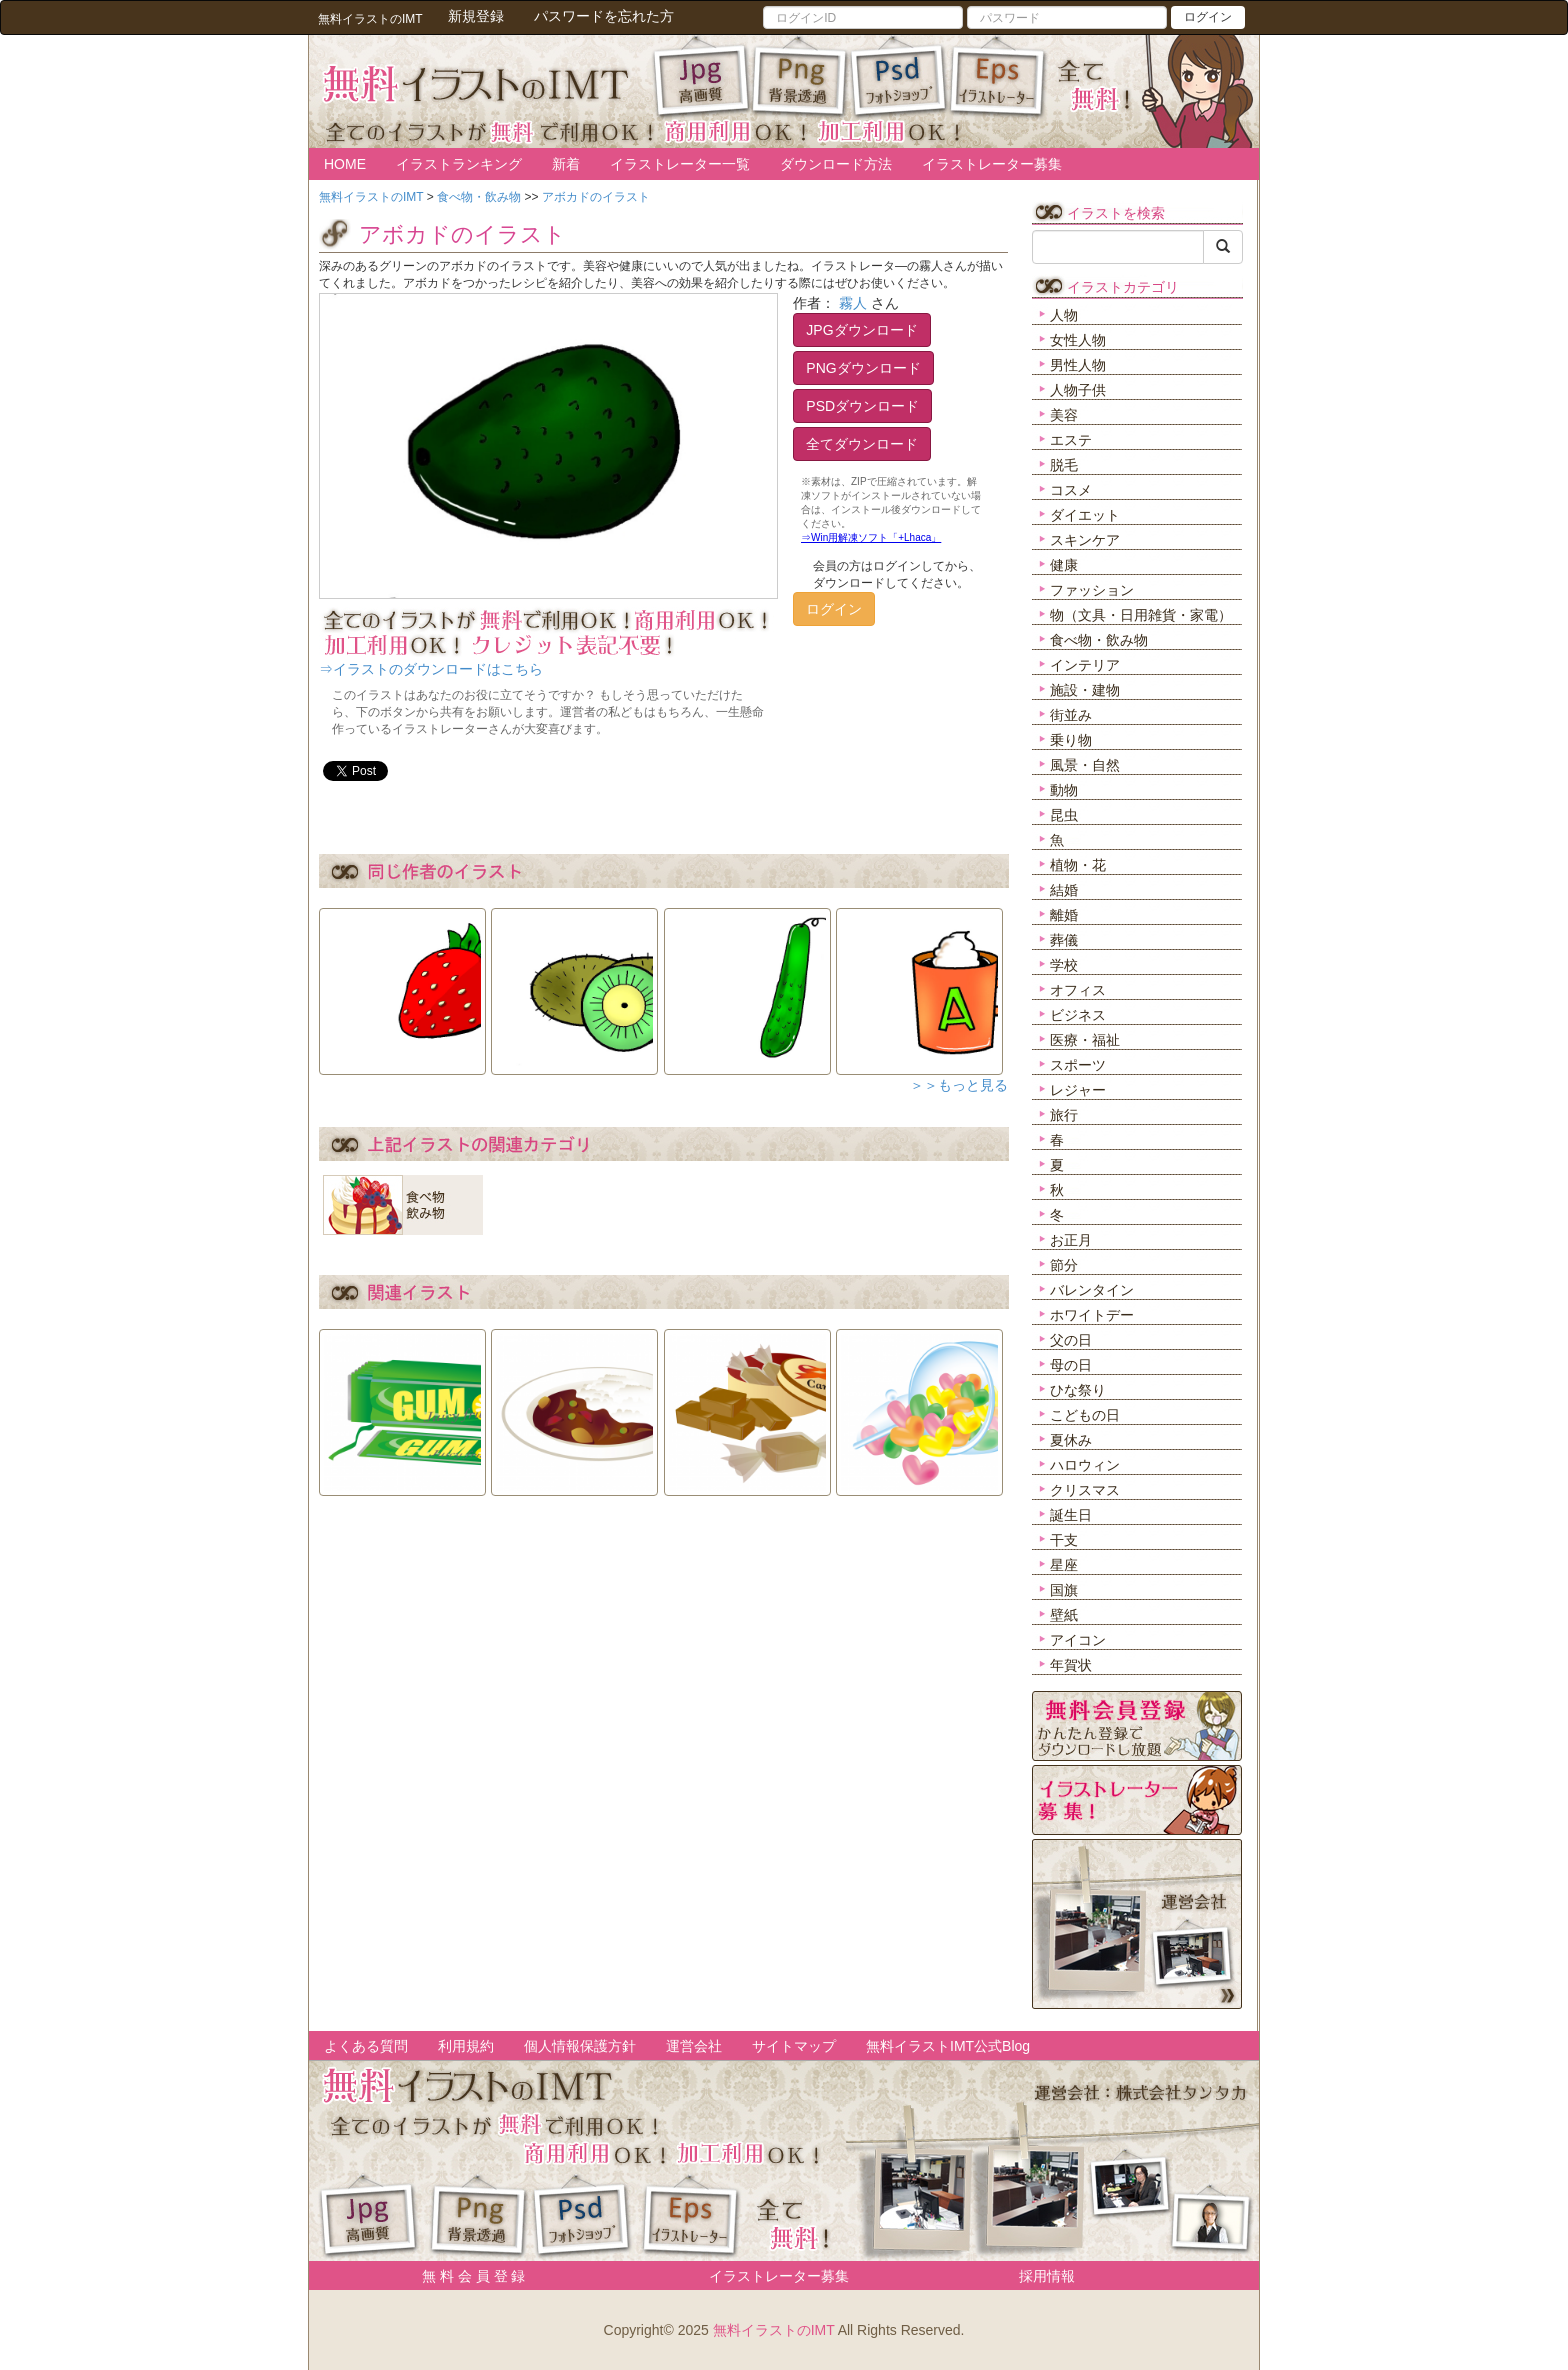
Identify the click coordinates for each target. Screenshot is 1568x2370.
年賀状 (1071, 1665)
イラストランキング (459, 164)
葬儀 (1064, 940)
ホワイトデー (1092, 1315)
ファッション (1092, 590)
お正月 (1071, 1240)
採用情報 (1047, 2276)
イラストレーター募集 (992, 164)
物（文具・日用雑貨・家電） (1141, 615)
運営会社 (694, 2046)
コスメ (1071, 490)
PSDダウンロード (862, 406)
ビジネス (1078, 1015)
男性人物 (1078, 365)
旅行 (1064, 1115)
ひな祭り (1078, 1390)
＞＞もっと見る (959, 1085)
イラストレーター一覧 (680, 164)
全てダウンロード (862, 444)
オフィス (1078, 990)
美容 (1064, 415)
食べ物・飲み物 (1099, 640)
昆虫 (1064, 815)
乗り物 (1071, 740)
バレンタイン (1092, 1290)
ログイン (1208, 17)
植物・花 (1078, 865)
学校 (1064, 965)
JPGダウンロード (861, 330)
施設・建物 (1085, 690)
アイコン (1078, 1640)
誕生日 (1071, 1515)
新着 (566, 164)
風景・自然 (1085, 765)
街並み (1071, 715)
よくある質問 (366, 2046)
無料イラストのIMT (774, 2330)
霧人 (853, 303)
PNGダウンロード (863, 368)
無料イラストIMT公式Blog (948, 2046)
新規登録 (476, 16)
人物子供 (1078, 390)
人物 (1064, 315)
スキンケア (1085, 540)
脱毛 (1064, 465)
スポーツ (1078, 1065)
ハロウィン (1085, 1465)
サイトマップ (794, 2046)
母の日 (1071, 1365)
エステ (1071, 440)
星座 (1064, 1565)
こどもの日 (1085, 1415)
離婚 (1064, 915)
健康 (1064, 565)
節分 (1064, 1265)
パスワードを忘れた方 (604, 16)
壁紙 (1064, 1615)
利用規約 (466, 2046)
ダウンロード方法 (836, 164)
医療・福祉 (1085, 1040)
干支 (1064, 1540)
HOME (345, 164)
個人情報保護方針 (580, 2046)
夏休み (1071, 1440)
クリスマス (1085, 1490)
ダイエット (1085, 515)
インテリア (1085, 665)
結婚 (1064, 890)
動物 (1064, 790)
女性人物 (1078, 340)
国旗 (1064, 1590)
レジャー (1078, 1090)
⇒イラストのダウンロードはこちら (431, 669)
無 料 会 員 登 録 (466, 2276)
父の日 (1071, 1340)
